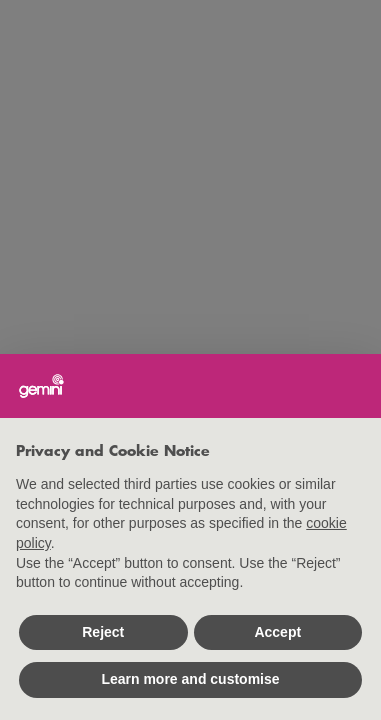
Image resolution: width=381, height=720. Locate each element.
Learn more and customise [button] (190, 679)
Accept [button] (277, 632)
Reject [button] (103, 632)
